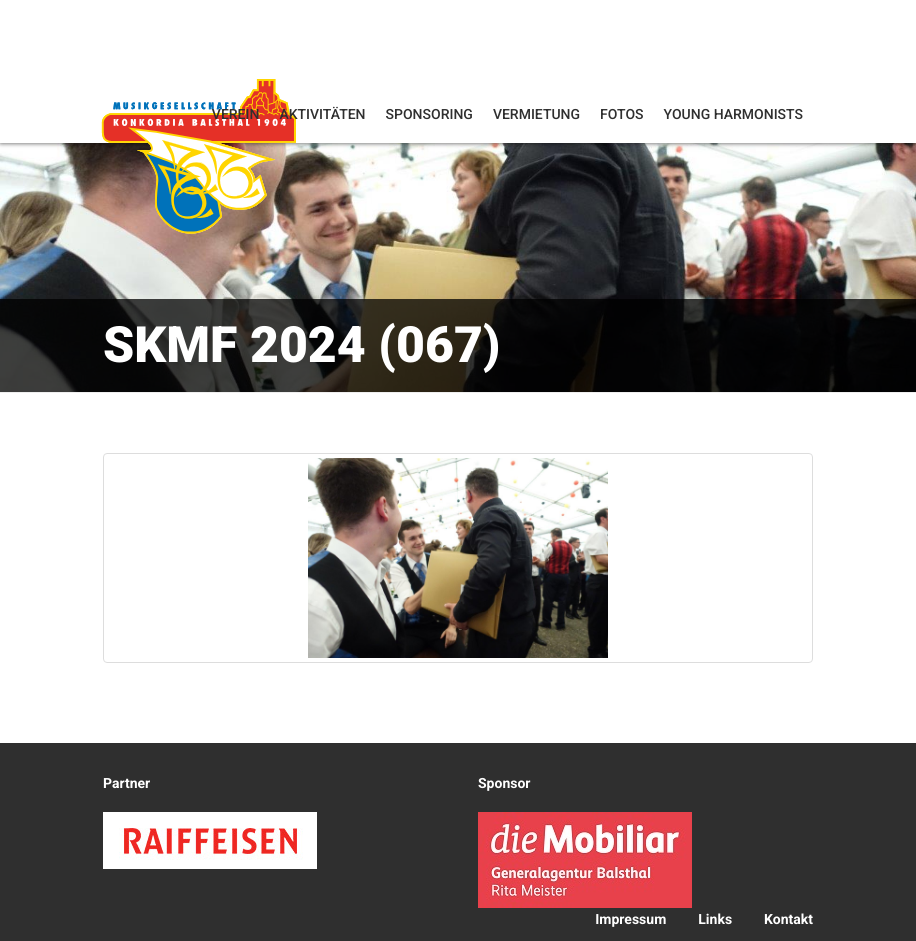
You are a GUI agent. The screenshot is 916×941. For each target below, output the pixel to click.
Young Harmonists (733, 115)
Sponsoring (429, 115)
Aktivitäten (322, 115)
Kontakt (788, 920)
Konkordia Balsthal (199, 155)
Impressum (630, 920)
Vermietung (536, 115)
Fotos (622, 115)
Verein (236, 115)
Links (715, 920)
